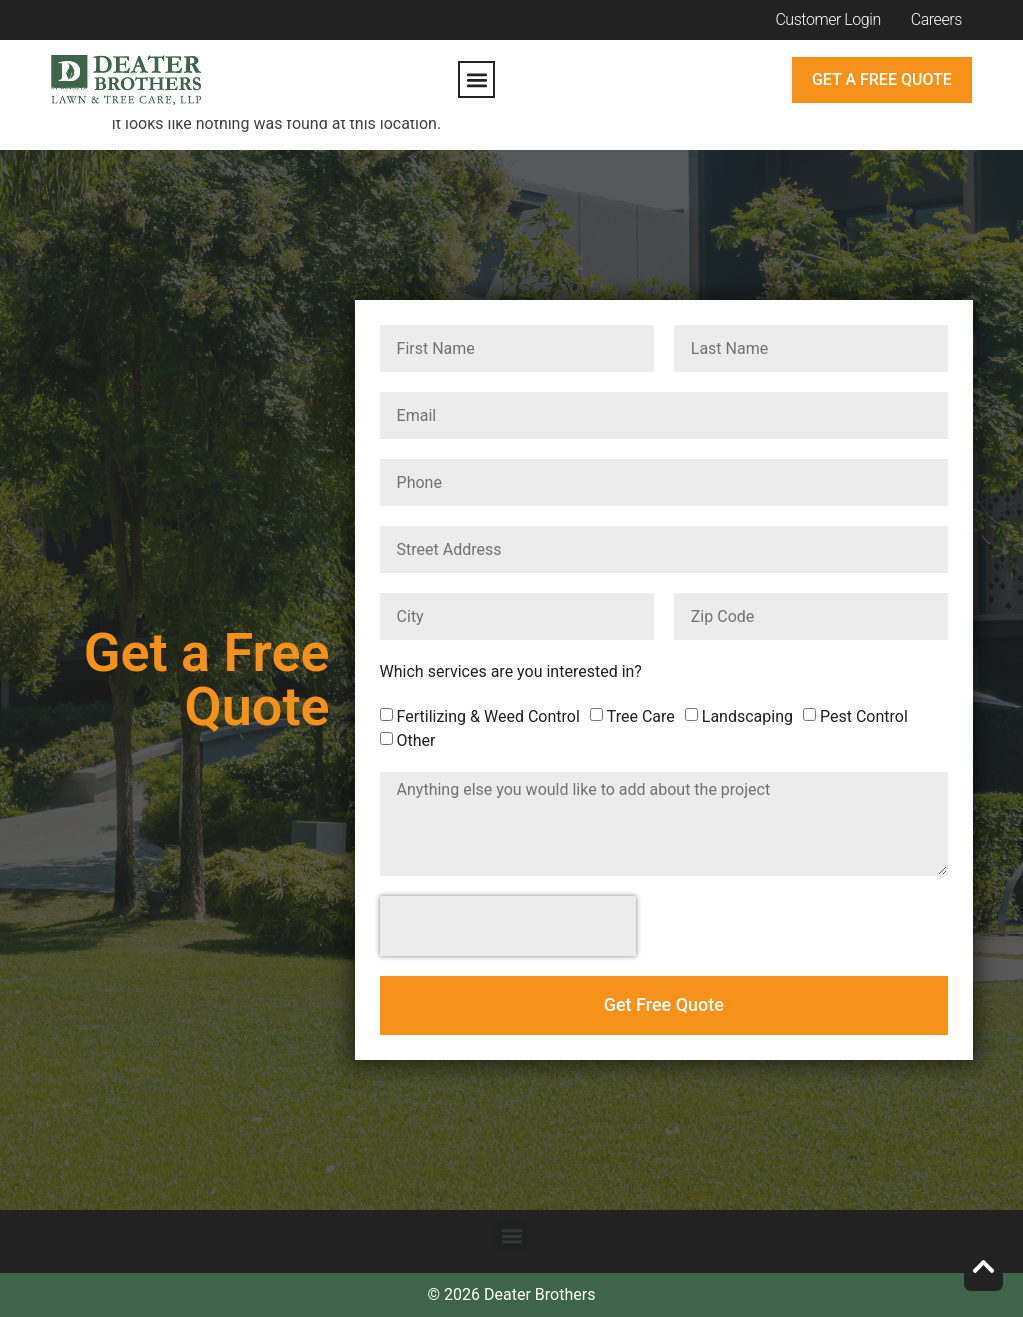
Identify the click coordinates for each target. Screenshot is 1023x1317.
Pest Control (864, 716)
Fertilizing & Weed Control (488, 716)
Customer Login (827, 19)
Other (416, 740)
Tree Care (641, 716)
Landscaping (747, 716)
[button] (476, 79)
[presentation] (508, 926)
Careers (936, 19)
